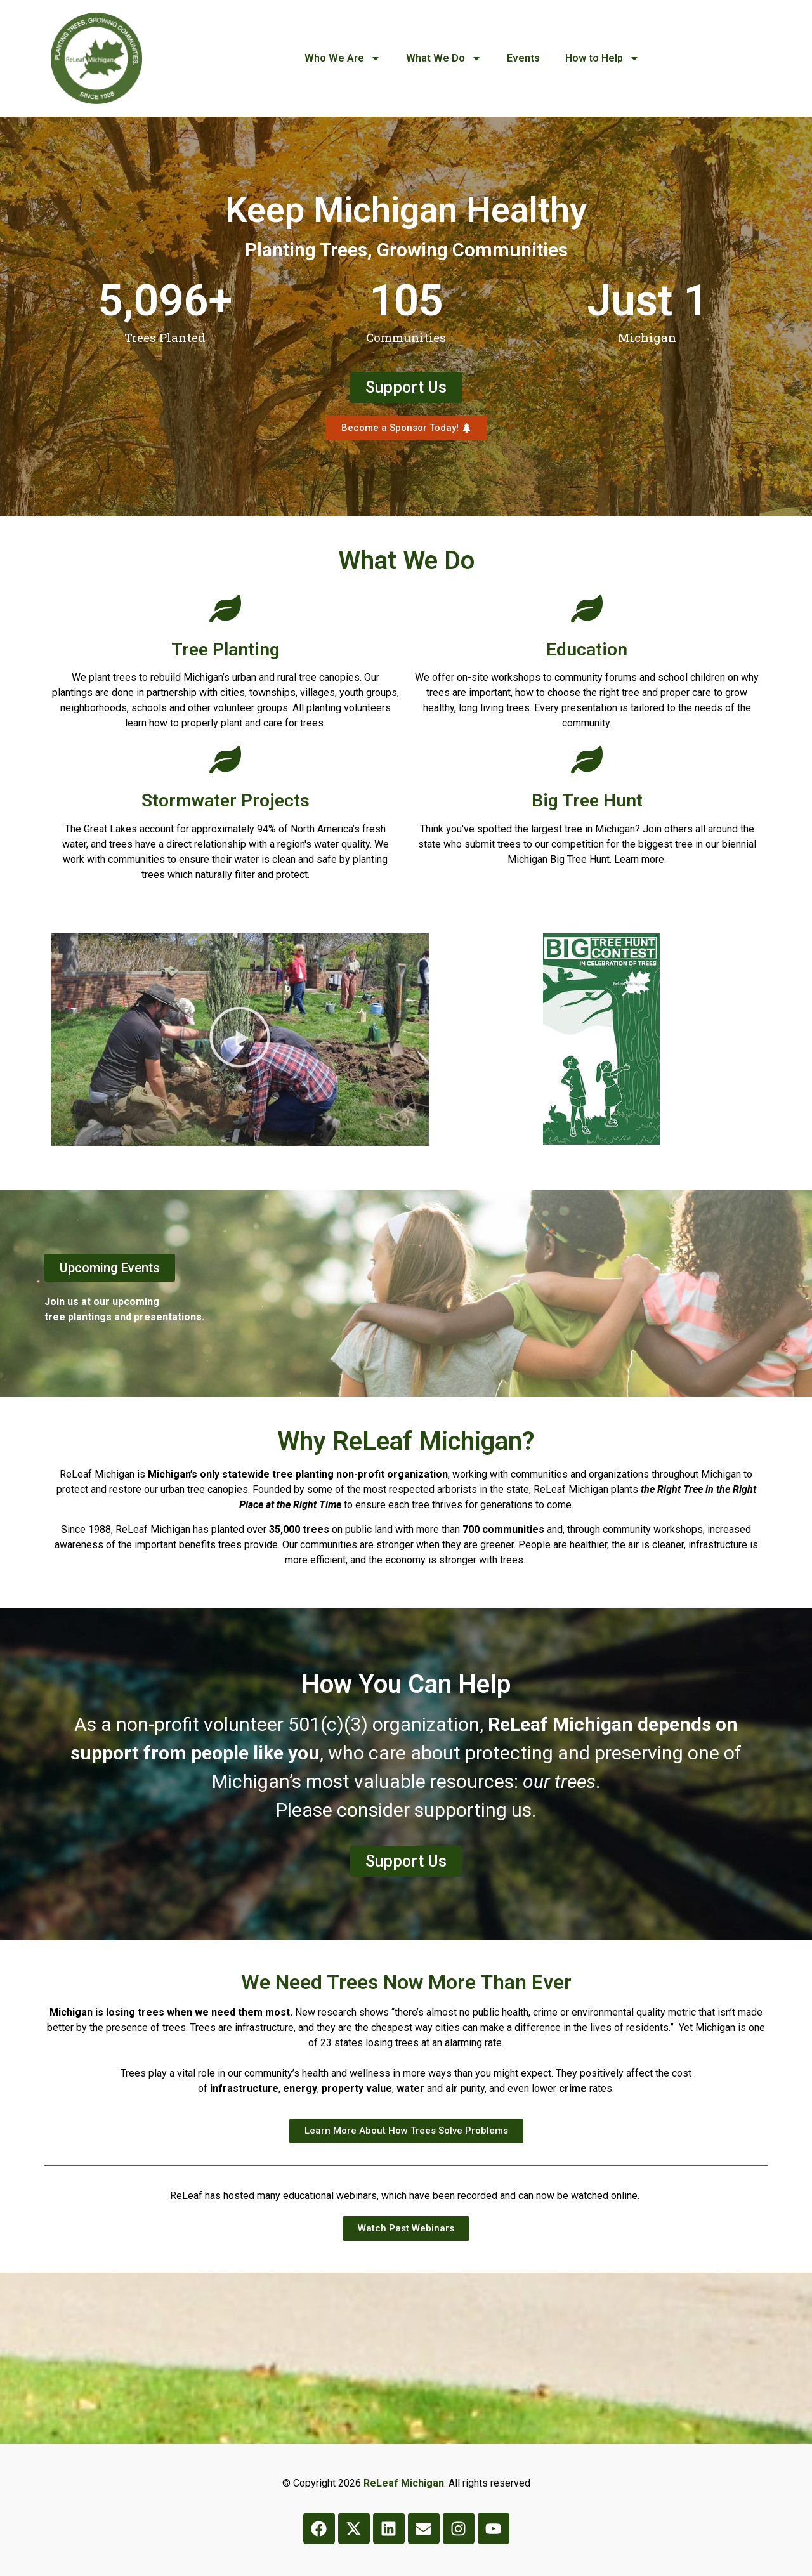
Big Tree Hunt (587, 800)
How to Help (602, 58)
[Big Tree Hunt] (587, 759)
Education (586, 649)
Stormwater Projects (225, 800)
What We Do (443, 58)
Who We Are (342, 58)
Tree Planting (225, 649)
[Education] (587, 608)
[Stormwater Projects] (225, 759)
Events (523, 58)
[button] (240, 1040)
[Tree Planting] (225, 608)
